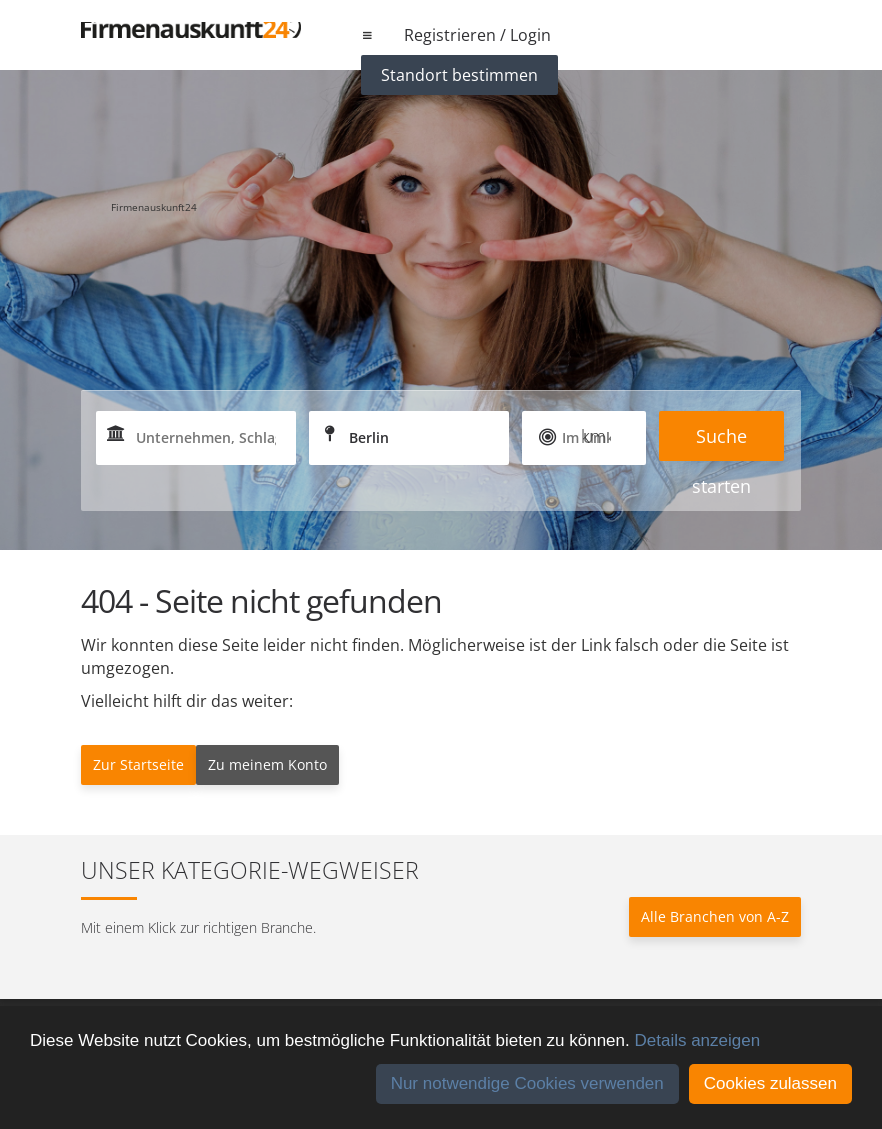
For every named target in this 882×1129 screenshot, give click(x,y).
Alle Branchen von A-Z (715, 916)
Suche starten (721, 442)
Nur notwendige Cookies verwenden (527, 1083)
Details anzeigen (697, 1040)
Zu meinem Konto (267, 764)
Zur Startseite (138, 764)
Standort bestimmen (459, 75)
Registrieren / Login (477, 35)
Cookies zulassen (770, 1083)
